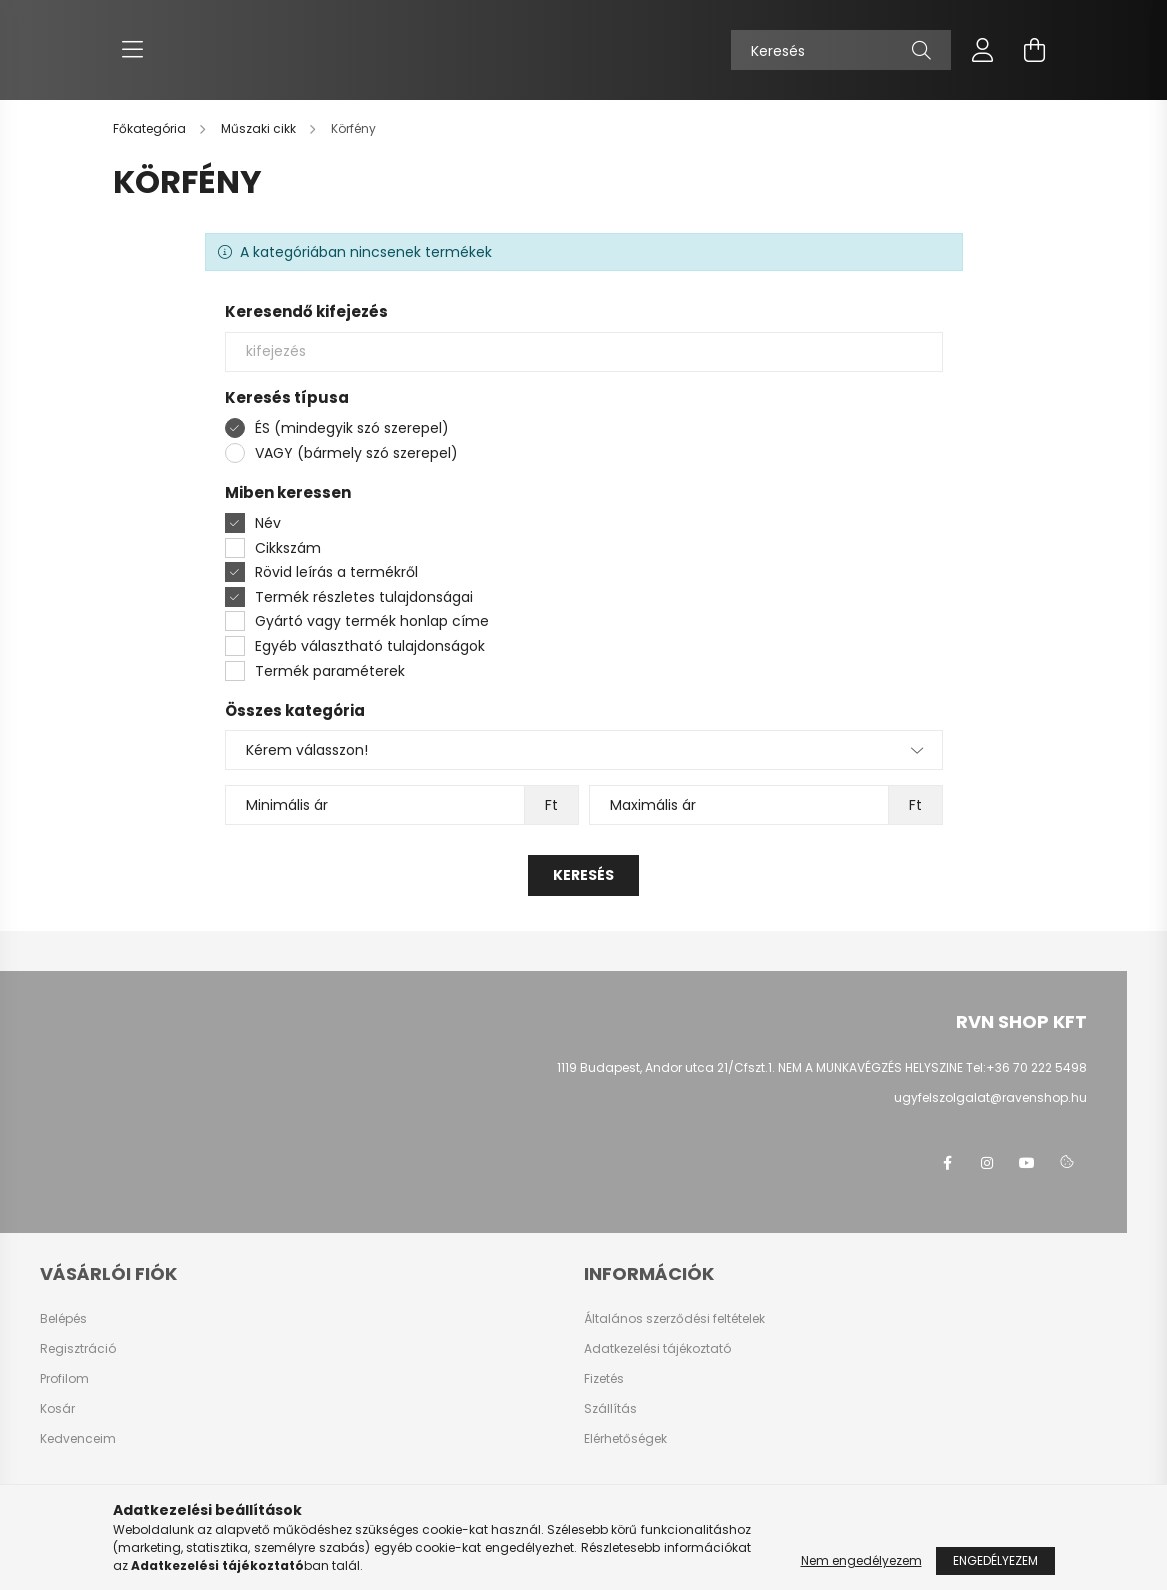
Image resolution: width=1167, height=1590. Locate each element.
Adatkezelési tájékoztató (657, 1349)
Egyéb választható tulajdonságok (370, 646)
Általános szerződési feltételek (674, 1319)
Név (268, 523)
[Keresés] (841, 50)
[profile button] (983, 50)
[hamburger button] (133, 50)
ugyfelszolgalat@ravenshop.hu (990, 1097)
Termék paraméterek (330, 671)
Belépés (63, 1319)
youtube (1027, 1163)
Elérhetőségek (625, 1439)
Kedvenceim (78, 1439)
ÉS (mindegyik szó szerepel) (352, 428)
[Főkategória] (151, 128)
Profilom (64, 1379)
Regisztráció (78, 1349)
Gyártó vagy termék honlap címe (372, 621)
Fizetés (604, 1379)
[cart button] (1035, 50)
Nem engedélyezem (861, 1560)
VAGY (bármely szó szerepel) (356, 453)
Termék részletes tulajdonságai (364, 597)
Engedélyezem (995, 1560)
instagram (987, 1163)
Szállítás (610, 1409)
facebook (947, 1163)
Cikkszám (288, 548)
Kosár (57, 1409)
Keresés (583, 875)
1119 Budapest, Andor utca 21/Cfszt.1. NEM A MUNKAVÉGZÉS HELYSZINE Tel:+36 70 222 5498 (822, 1067)
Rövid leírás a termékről (336, 572)
